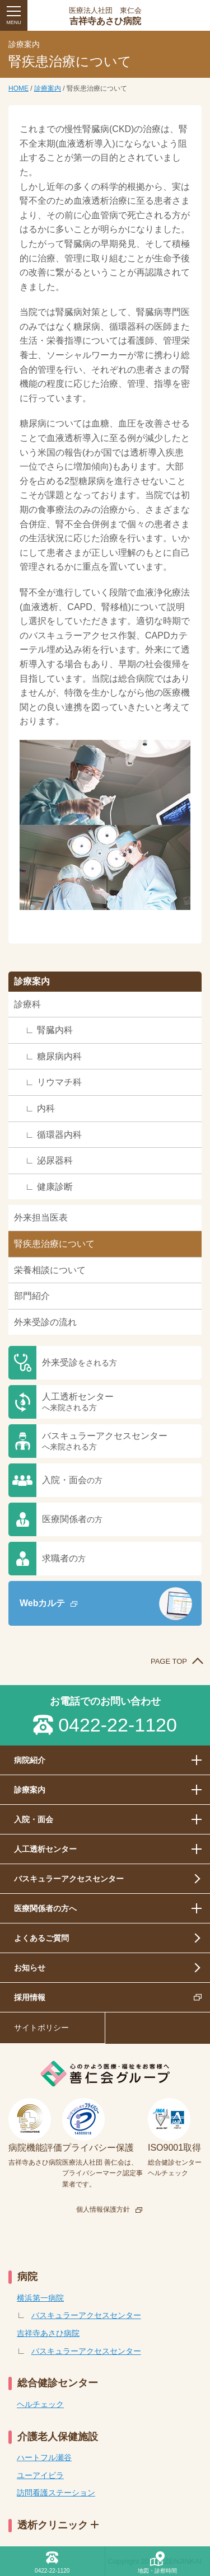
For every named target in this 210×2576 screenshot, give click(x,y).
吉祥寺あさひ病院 (105, 16)
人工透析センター (78, 1402)
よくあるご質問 (41, 1938)
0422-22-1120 (117, 1724)
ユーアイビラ (40, 2475)
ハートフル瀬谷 (44, 2457)
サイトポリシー (41, 2027)
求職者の (64, 1558)
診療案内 (47, 88)
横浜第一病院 (40, 2297)
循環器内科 (59, 1134)
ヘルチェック (40, 2404)
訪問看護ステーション (56, 2492)
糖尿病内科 (59, 1056)
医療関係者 (72, 1519)
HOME (18, 88)
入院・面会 (72, 1480)
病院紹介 (29, 1760)
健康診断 (55, 1186)
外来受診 (79, 1362)
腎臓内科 (55, 1030)
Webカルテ (42, 1603)
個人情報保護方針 (103, 2209)
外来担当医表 (41, 1217)
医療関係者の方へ (45, 1908)
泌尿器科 (55, 1160)
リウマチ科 (59, 1082)
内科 (46, 1108)
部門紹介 (32, 1296)
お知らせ (29, 1967)
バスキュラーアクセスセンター (104, 1441)
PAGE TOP (169, 1661)
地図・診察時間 (157, 2571)
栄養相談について (50, 1270)
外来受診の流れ (45, 1322)
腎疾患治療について (54, 1244)
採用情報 (29, 1997)
